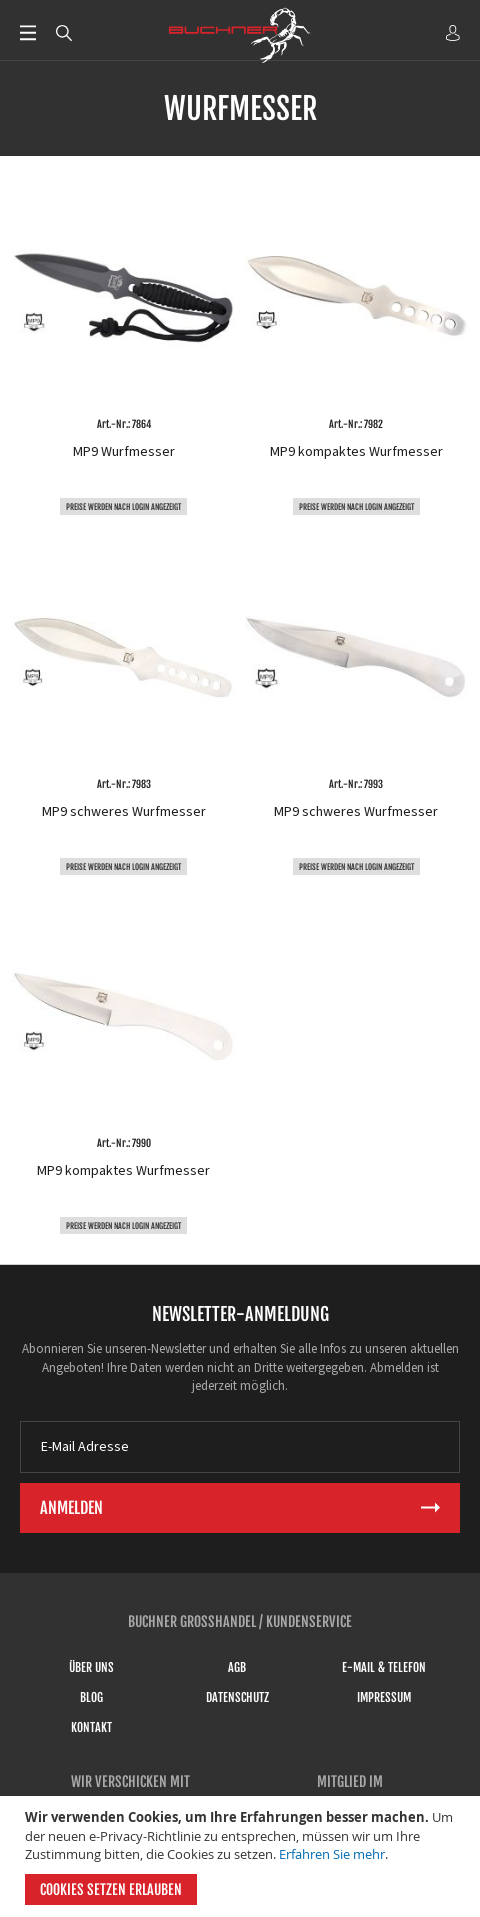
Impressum (384, 1697)
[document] (242, 1856)
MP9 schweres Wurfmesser (124, 812)
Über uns (91, 1667)
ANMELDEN (453, 33)
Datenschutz (237, 1697)
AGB (237, 1667)
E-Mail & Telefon (384, 1667)
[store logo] (240, 35)
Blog (91, 1697)
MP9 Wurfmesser (124, 452)
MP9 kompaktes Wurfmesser (356, 452)
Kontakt (91, 1727)
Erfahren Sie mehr (332, 1854)
